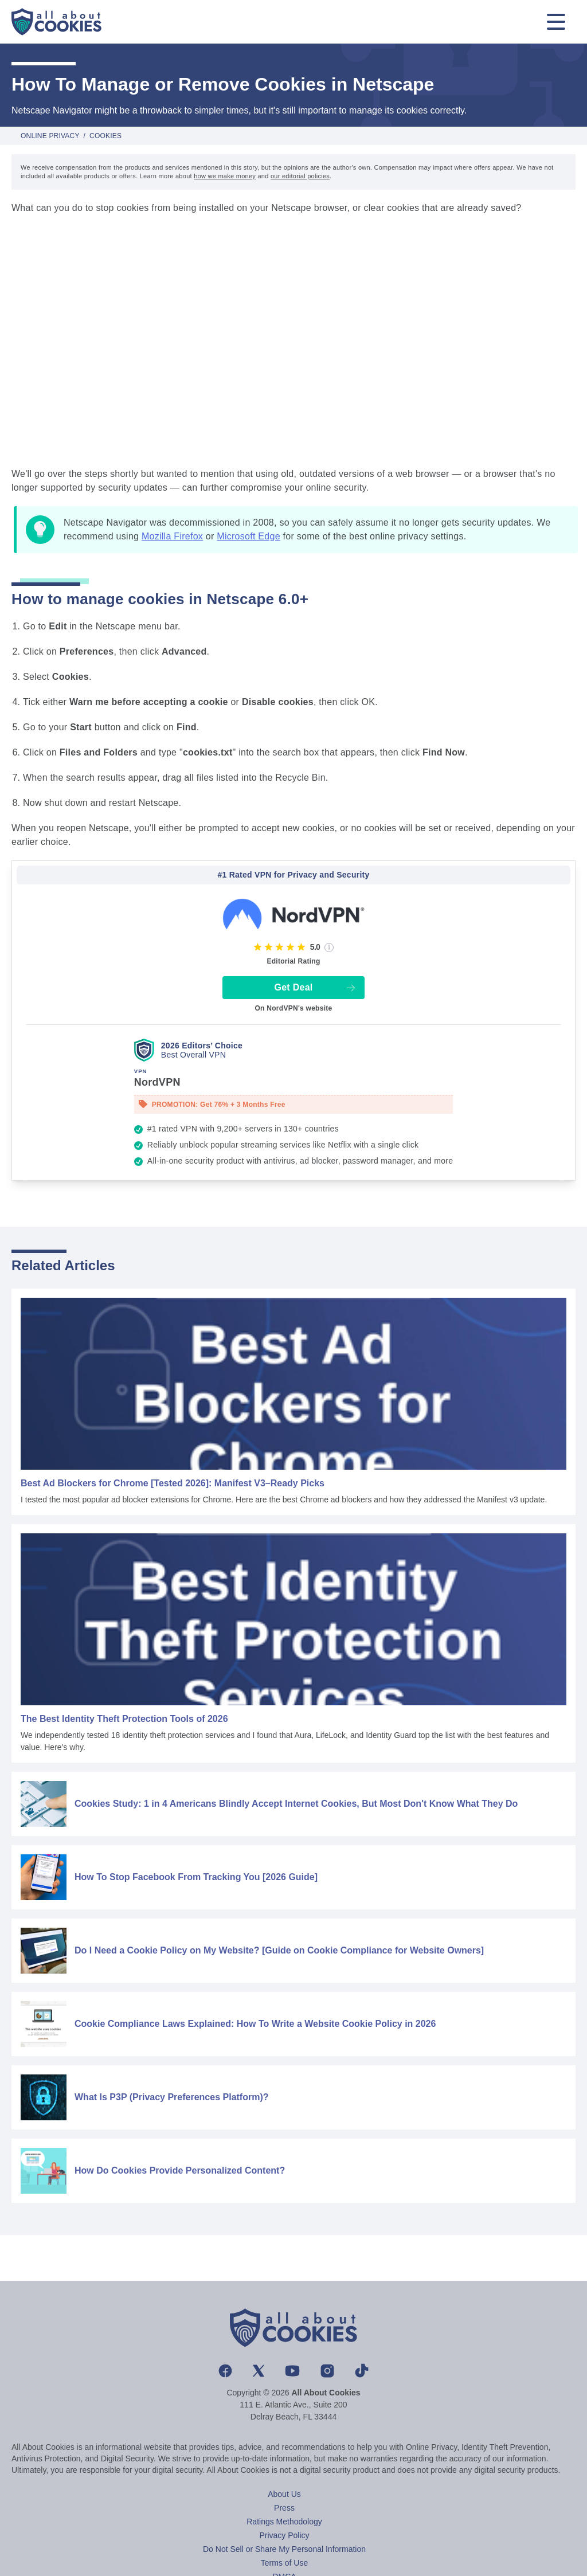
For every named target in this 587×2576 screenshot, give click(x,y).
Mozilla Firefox (172, 536)
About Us (284, 2494)
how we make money (225, 176)
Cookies (105, 136)
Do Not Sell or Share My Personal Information (284, 2549)
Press (284, 2507)
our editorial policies (300, 176)
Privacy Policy (284, 2535)
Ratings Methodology (284, 2521)
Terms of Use (284, 2562)
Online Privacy (50, 136)
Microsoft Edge (248, 536)
